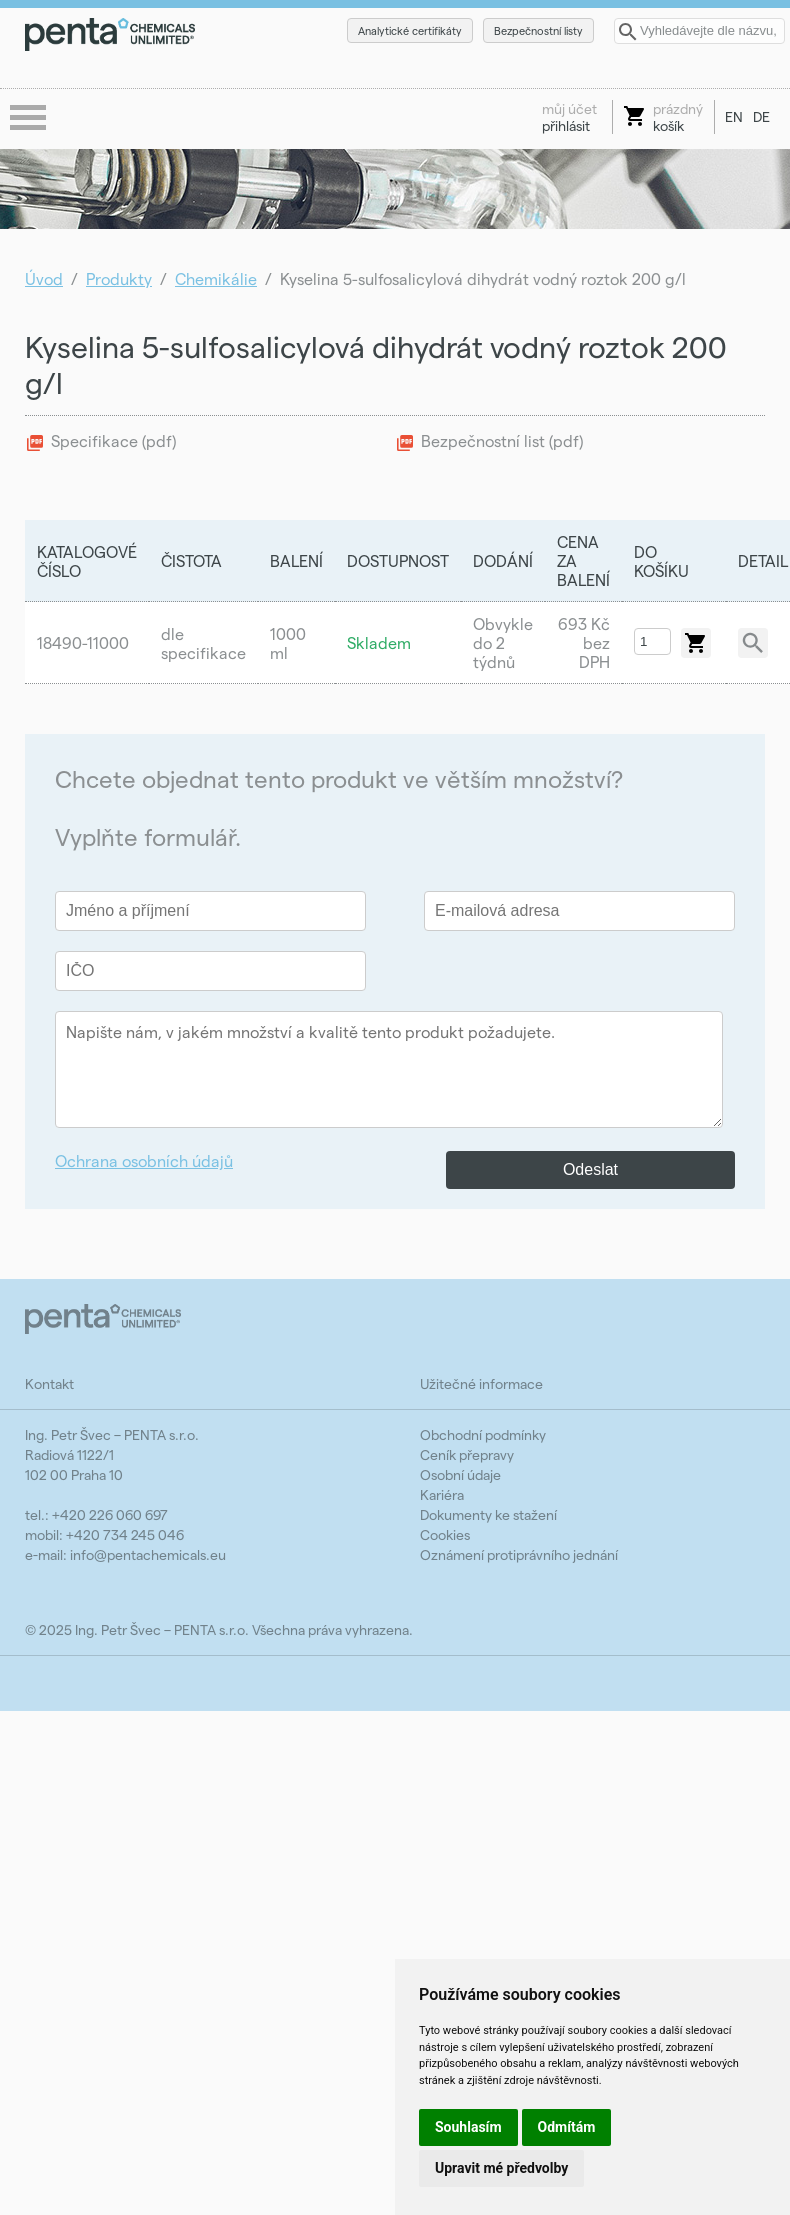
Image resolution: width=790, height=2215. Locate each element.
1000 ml (288, 643)
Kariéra (442, 1494)
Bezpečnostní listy (538, 30)
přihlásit (569, 117)
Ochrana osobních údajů (144, 1160)
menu (30, 119)
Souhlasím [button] (468, 2127)
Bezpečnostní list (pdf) (502, 440)
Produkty (119, 278)
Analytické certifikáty (410, 30)
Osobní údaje (460, 1474)
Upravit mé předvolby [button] (501, 2168)
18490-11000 (83, 642)
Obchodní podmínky (483, 1434)
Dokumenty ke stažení (488, 1514)
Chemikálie (216, 278)
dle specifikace (203, 643)
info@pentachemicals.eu (148, 1554)
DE (761, 116)
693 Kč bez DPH (584, 642)
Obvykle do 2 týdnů (503, 642)
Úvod (44, 278)
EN (734, 116)
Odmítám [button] (567, 2127)
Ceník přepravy (467, 1454)
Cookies (445, 1534)
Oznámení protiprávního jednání (519, 1554)
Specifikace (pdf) (113, 440)
